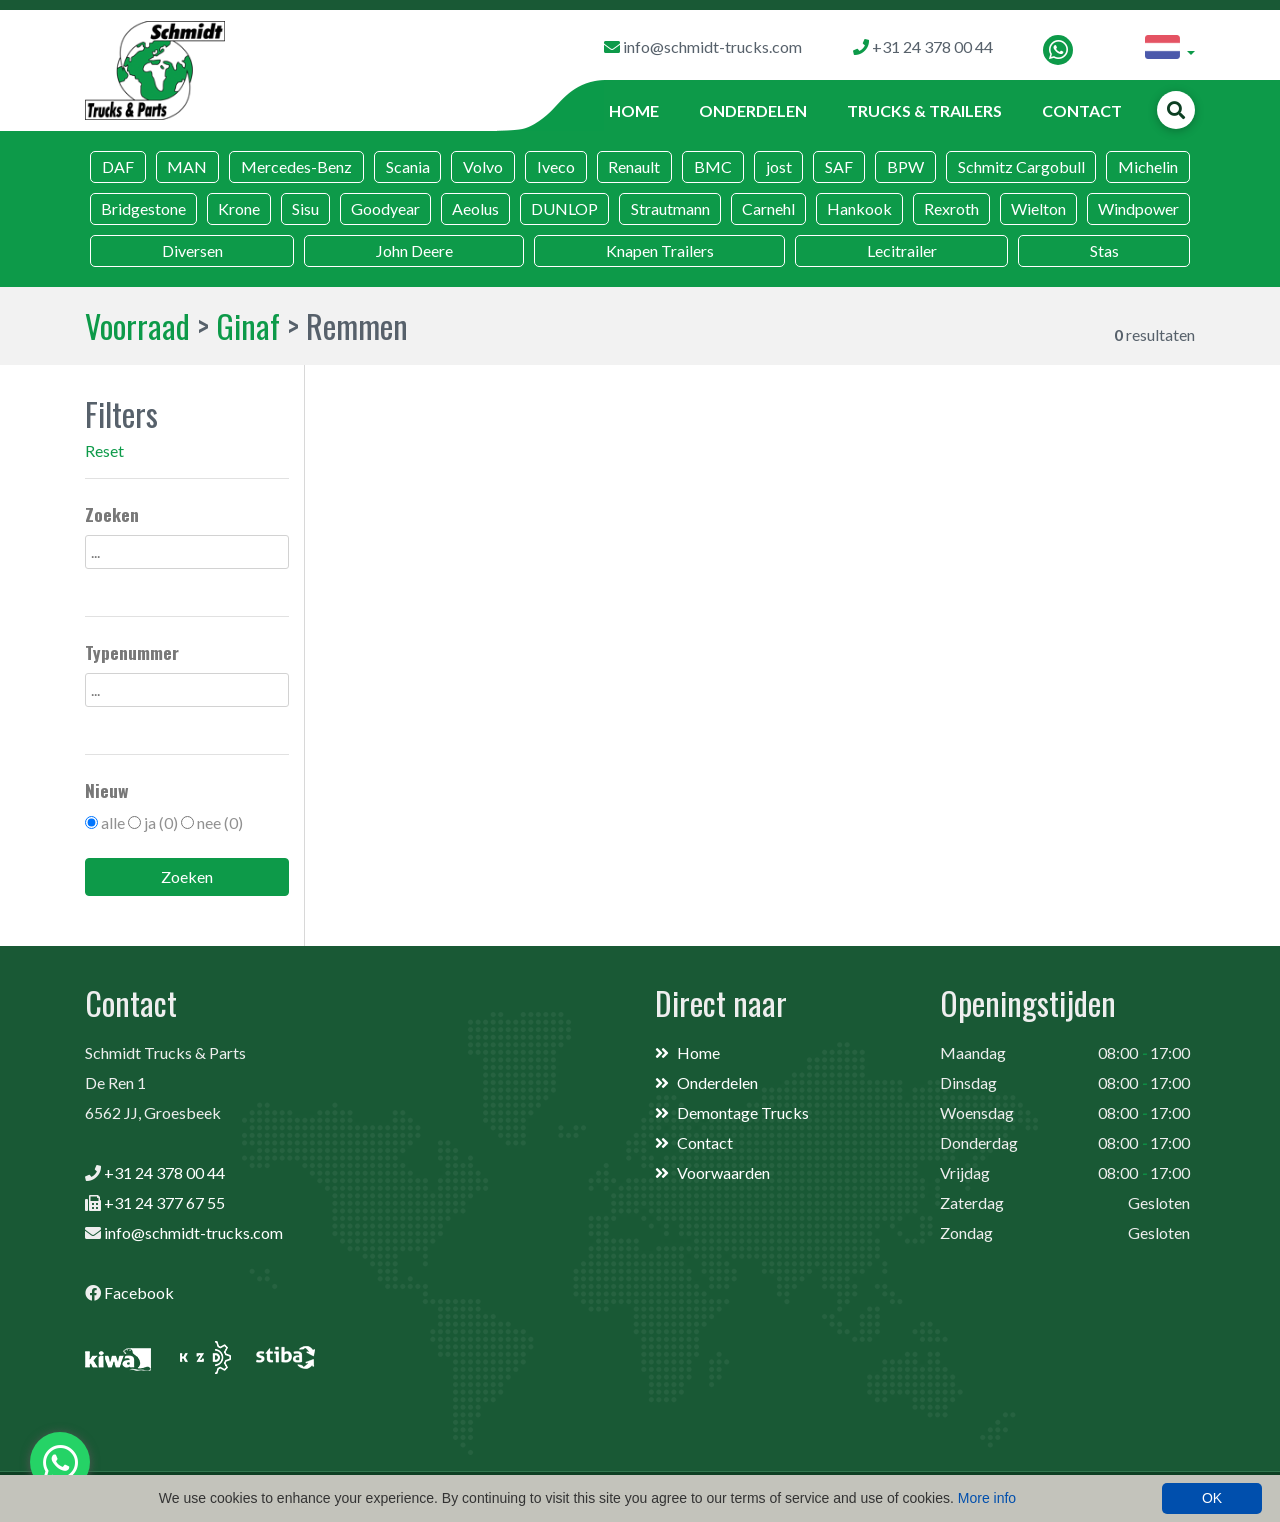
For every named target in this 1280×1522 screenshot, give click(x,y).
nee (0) (220, 822)
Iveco (556, 166)
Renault (634, 166)
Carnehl (768, 208)
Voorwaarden (723, 1172)
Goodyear (385, 208)
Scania (408, 166)
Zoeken (187, 876)
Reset (104, 450)
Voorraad (137, 325)
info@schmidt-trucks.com (193, 1232)
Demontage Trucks (743, 1112)
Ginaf (248, 325)
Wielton (1038, 208)
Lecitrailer (902, 250)
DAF (118, 166)
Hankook (859, 208)
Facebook (139, 1292)
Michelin (1148, 166)
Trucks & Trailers (924, 110)
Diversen (192, 250)
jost (779, 166)
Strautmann (670, 208)
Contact (1082, 110)
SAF (839, 166)
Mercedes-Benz (296, 166)
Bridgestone (143, 208)
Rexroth (951, 208)
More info (987, 1498)
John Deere (414, 250)
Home (634, 110)
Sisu (305, 208)
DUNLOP (564, 208)
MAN (187, 166)
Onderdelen (753, 110)
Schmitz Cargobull (1021, 166)
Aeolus (475, 208)
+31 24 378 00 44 (164, 1172)
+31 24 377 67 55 (164, 1202)
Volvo (483, 166)
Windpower (1138, 208)
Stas (1104, 250)
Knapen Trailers (660, 250)
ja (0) (161, 822)
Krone (239, 208)
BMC (713, 166)
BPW (905, 166)
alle (113, 822)
